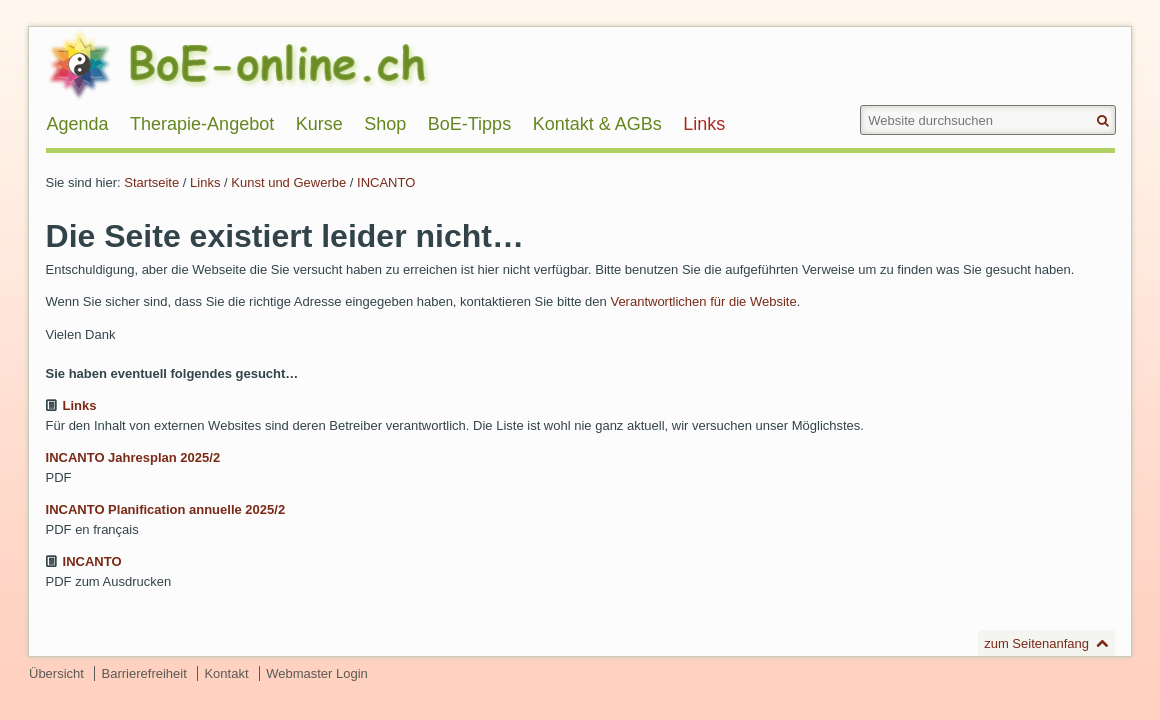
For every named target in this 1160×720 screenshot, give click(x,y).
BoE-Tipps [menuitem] (469, 124)
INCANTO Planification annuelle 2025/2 (166, 509)
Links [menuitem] (704, 124)
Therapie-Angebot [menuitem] (202, 124)
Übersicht (56, 673)
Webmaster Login (317, 673)
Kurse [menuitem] (319, 124)
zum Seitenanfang (1036, 643)
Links (205, 182)
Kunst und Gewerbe (288, 182)
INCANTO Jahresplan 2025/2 (133, 457)
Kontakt (226, 673)
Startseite (151, 182)
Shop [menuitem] (385, 124)
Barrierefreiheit (144, 673)
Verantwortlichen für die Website (703, 301)
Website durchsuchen (858, 104)
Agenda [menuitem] (78, 124)
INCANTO (386, 182)
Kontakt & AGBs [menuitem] (597, 124)
